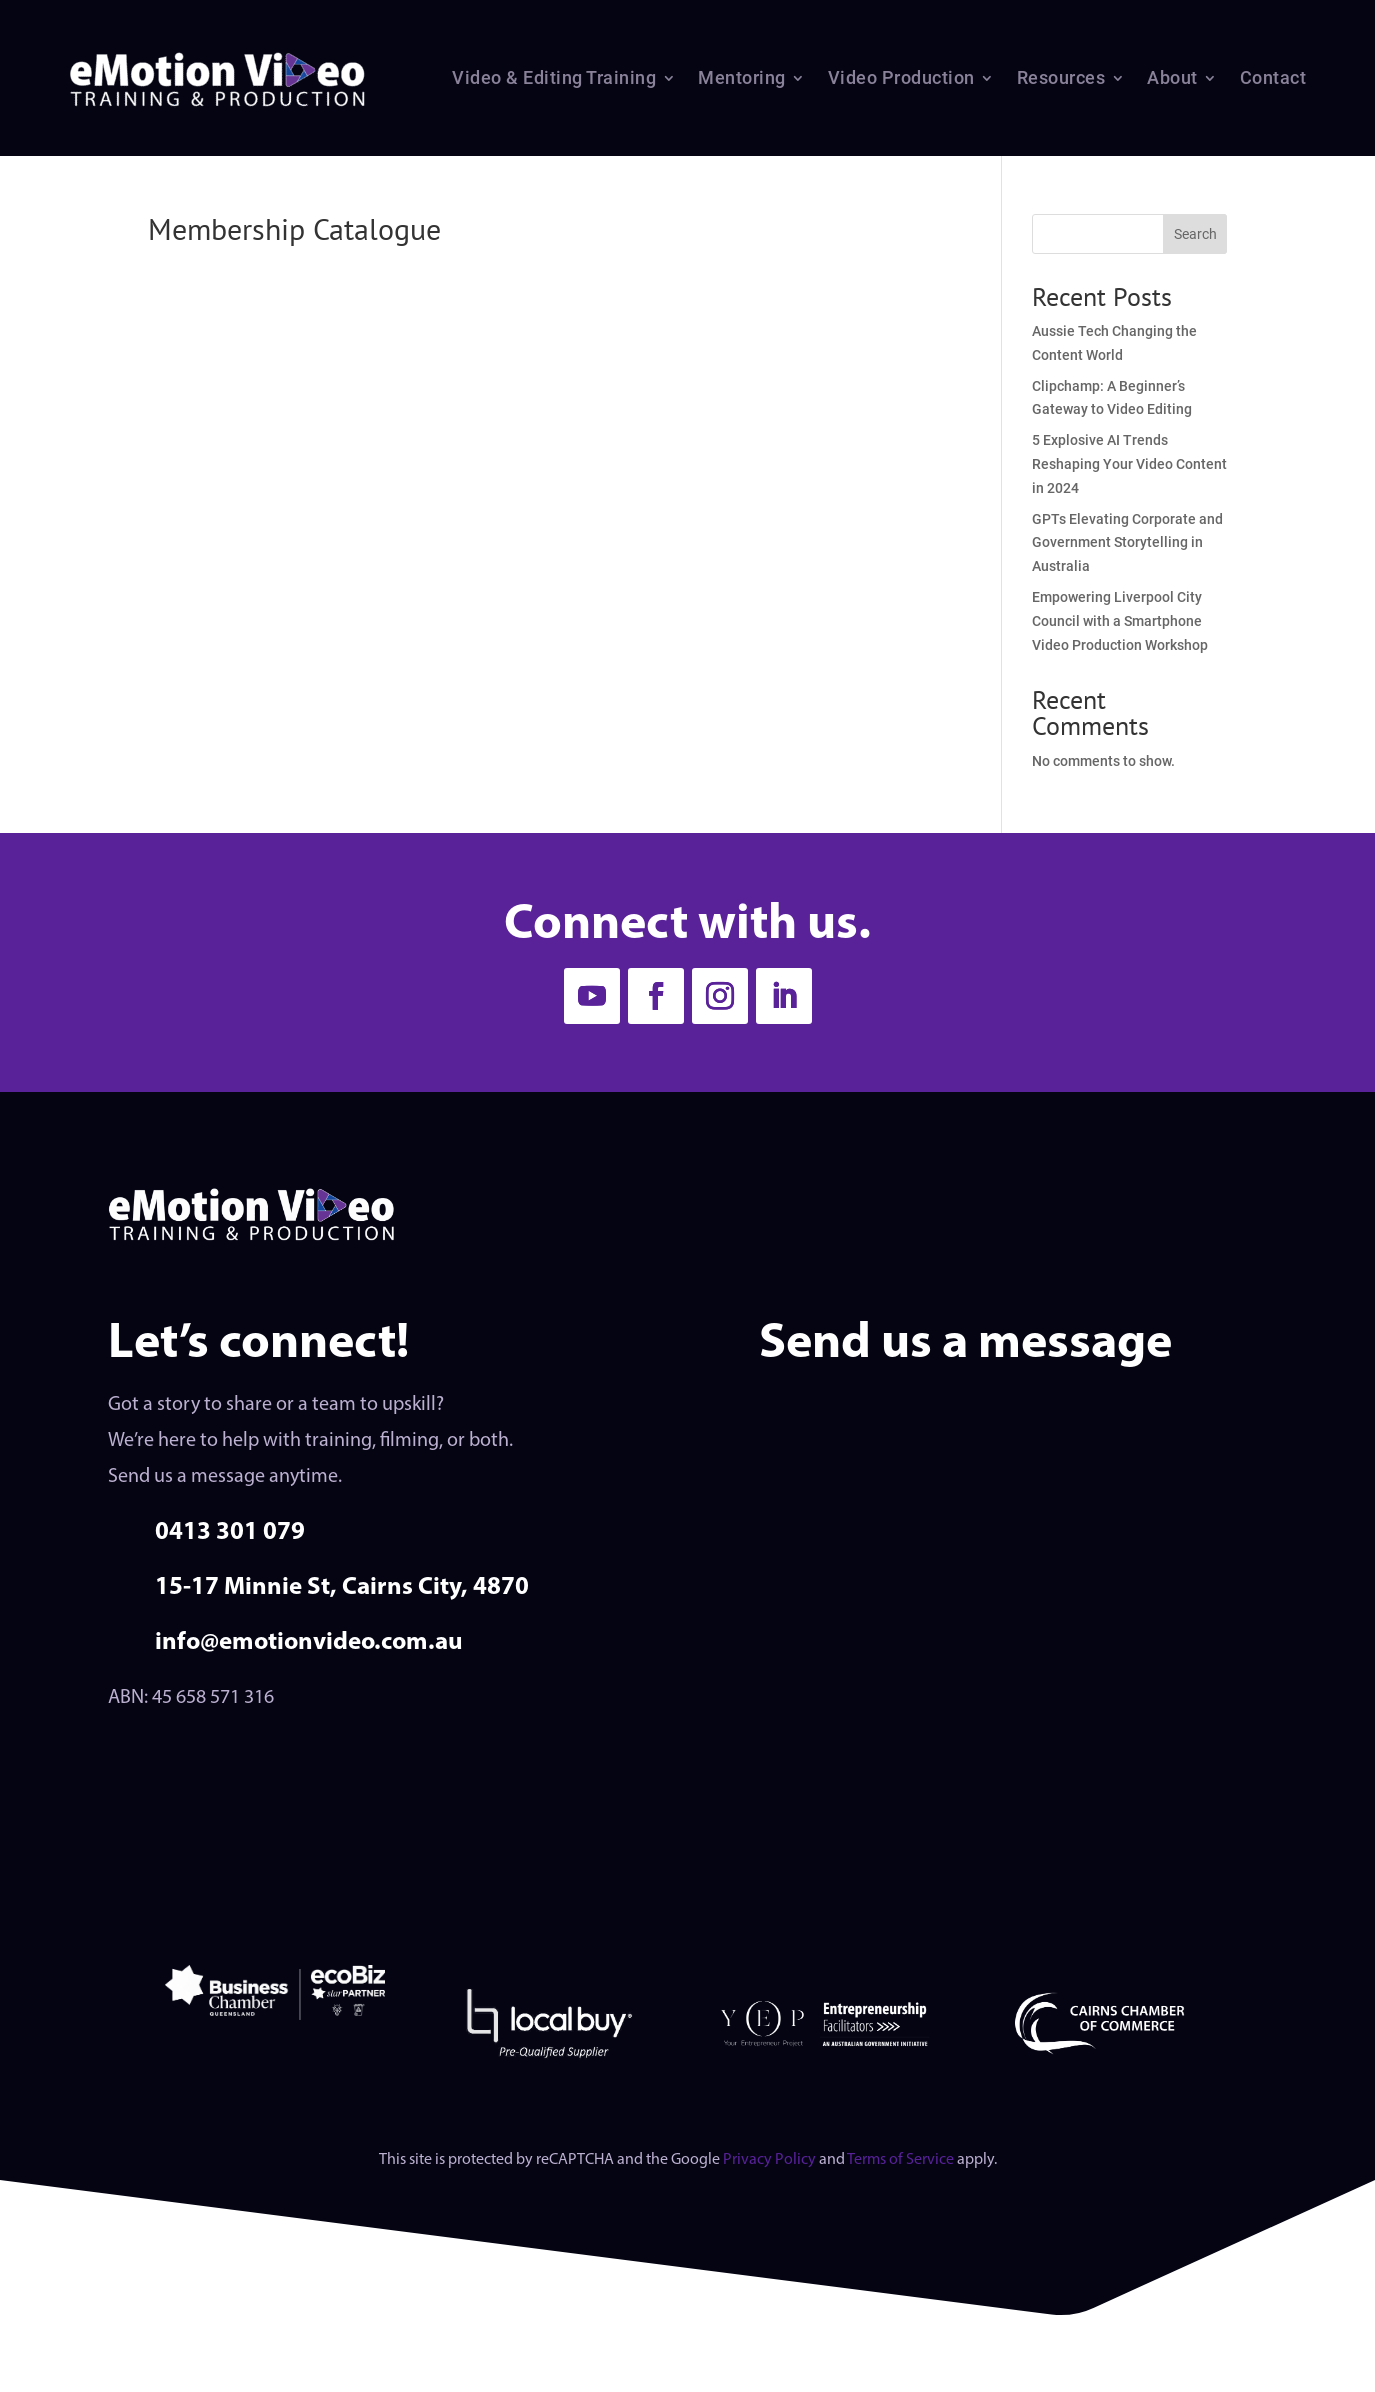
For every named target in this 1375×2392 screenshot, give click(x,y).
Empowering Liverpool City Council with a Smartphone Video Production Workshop (1120, 621)
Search (1195, 234)
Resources (1061, 77)
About (1172, 77)
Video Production (901, 77)
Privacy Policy (769, 2160)
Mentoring (742, 77)
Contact (1273, 77)
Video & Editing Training (554, 77)
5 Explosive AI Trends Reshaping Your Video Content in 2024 (1129, 464)
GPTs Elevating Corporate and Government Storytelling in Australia (1127, 543)
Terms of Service (900, 2160)
